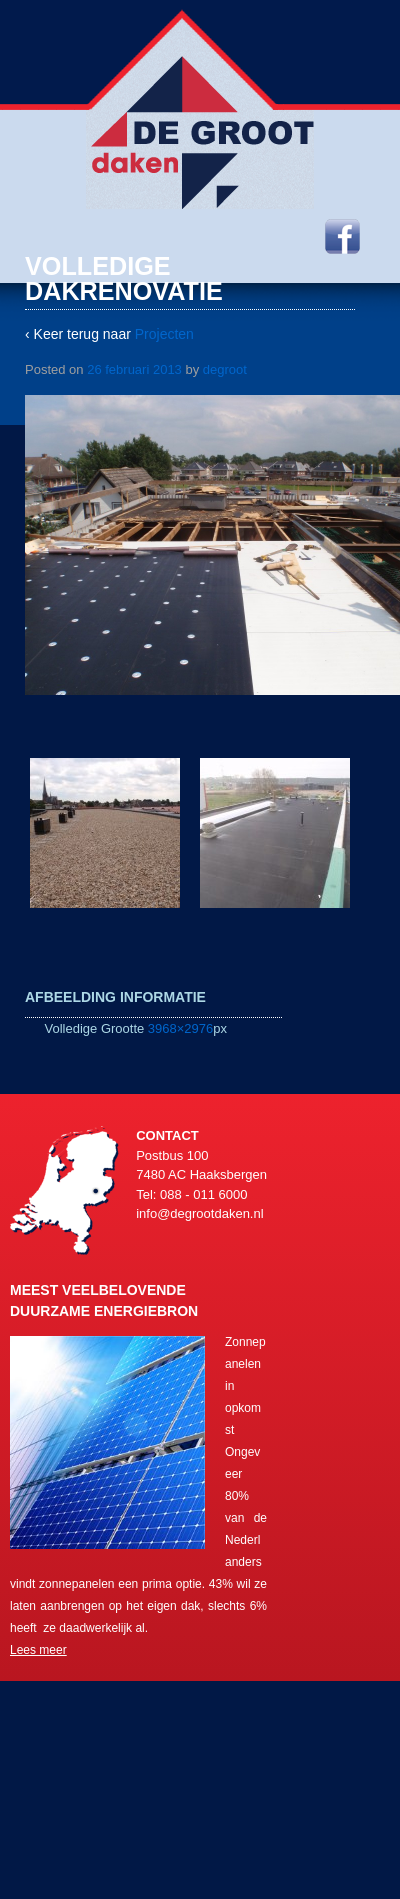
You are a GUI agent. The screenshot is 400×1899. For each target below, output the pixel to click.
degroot (225, 369)
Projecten (164, 334)
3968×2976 (180, 1028)
